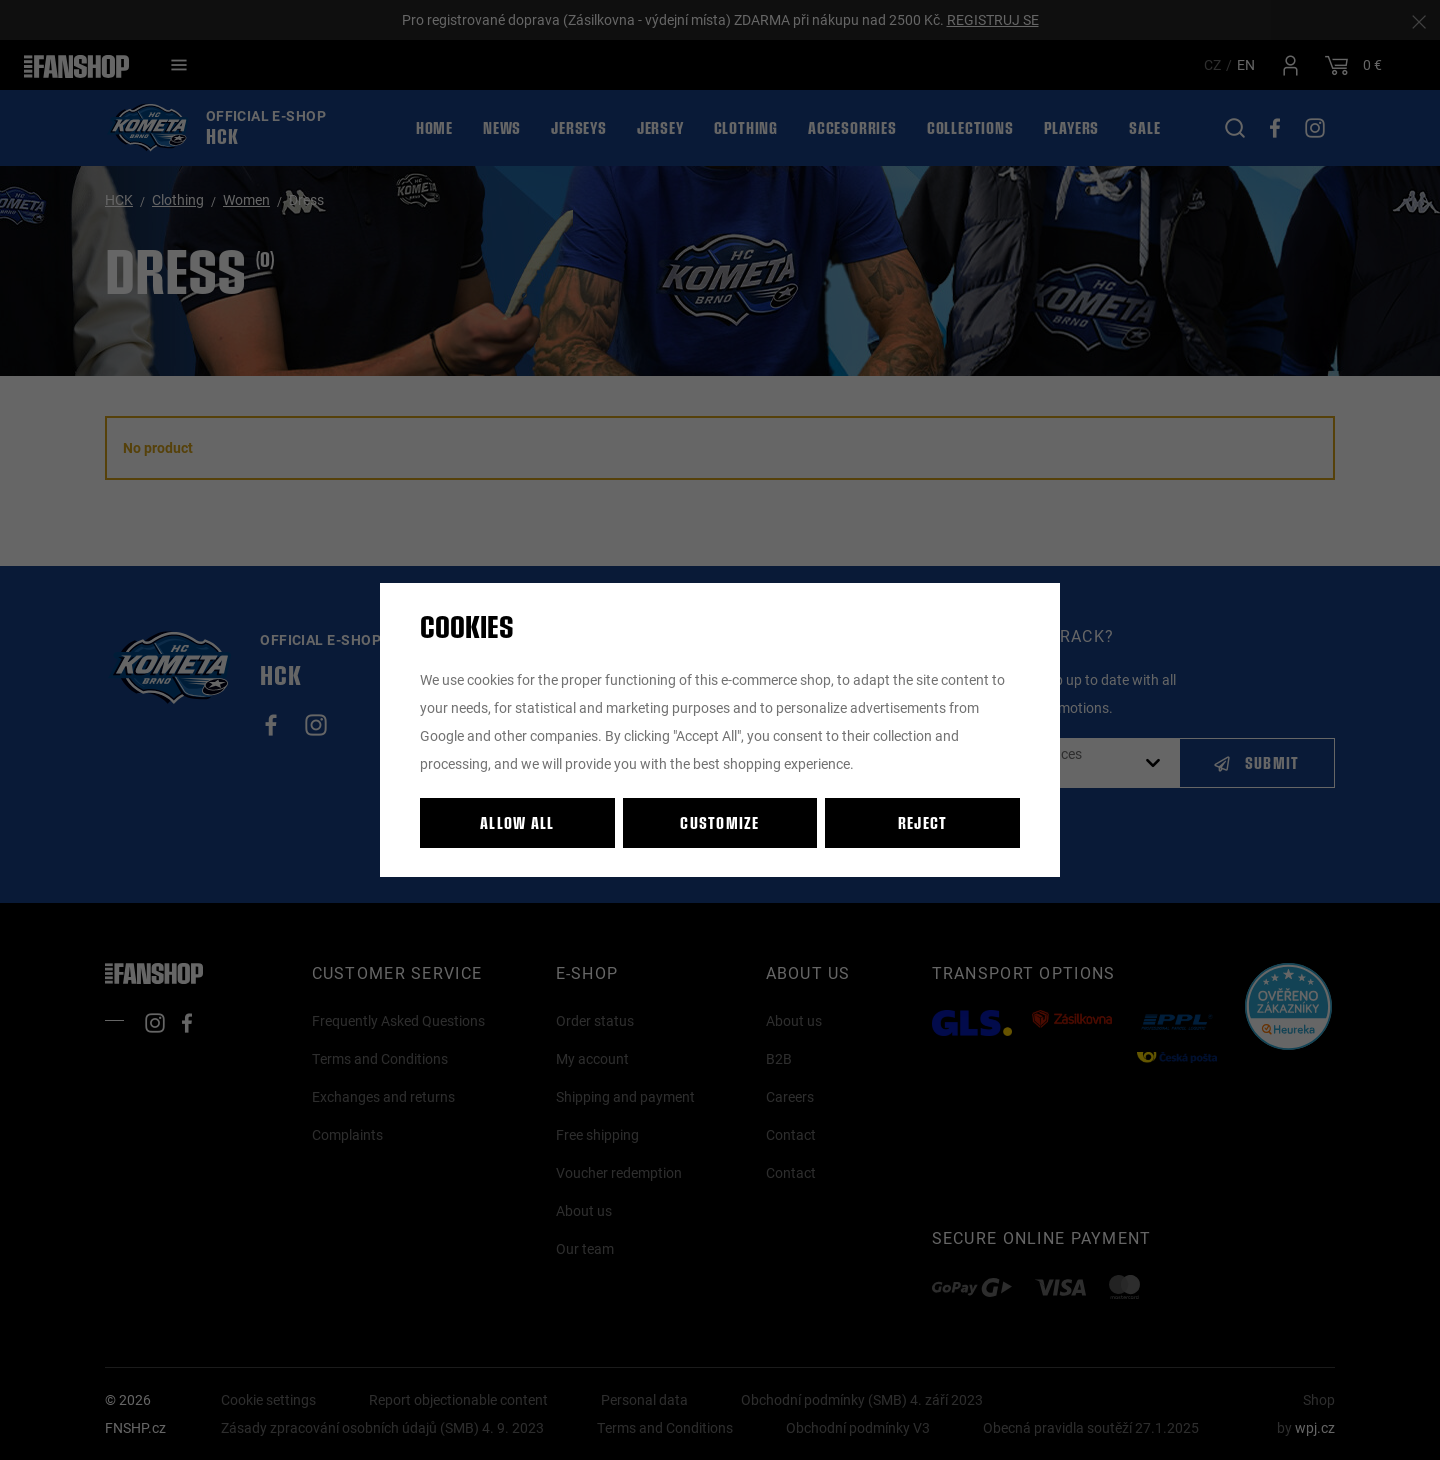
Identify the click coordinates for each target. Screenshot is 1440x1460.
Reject (923, 822)
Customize (720, 822)
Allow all (517, 822)
